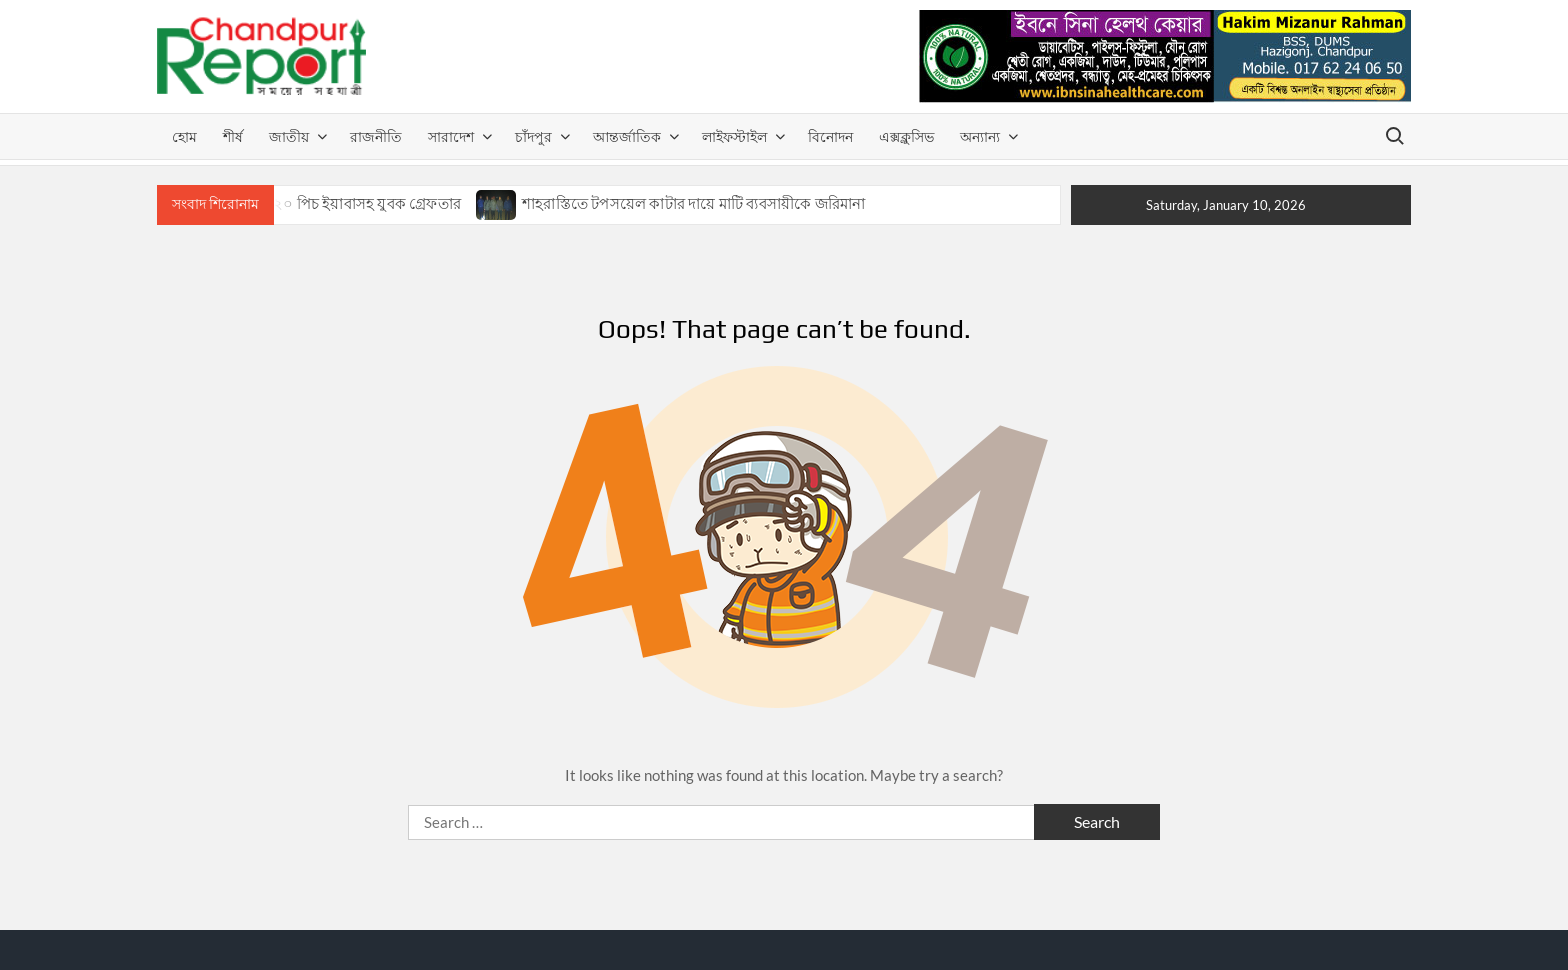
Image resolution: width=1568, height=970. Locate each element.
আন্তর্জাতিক (627, 136)
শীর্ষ (233, 136)
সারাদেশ (451, 136)
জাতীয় (289, 136)
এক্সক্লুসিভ (906, 136)
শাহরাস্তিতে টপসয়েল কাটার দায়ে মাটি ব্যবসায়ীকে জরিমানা (693, 203)
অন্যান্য (980, 136)
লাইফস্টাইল (734, 136)
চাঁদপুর (533, 136)
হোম (184, 136)
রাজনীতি (376, 136)
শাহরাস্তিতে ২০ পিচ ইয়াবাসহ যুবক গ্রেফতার (332, 203)
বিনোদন (830, 136)
